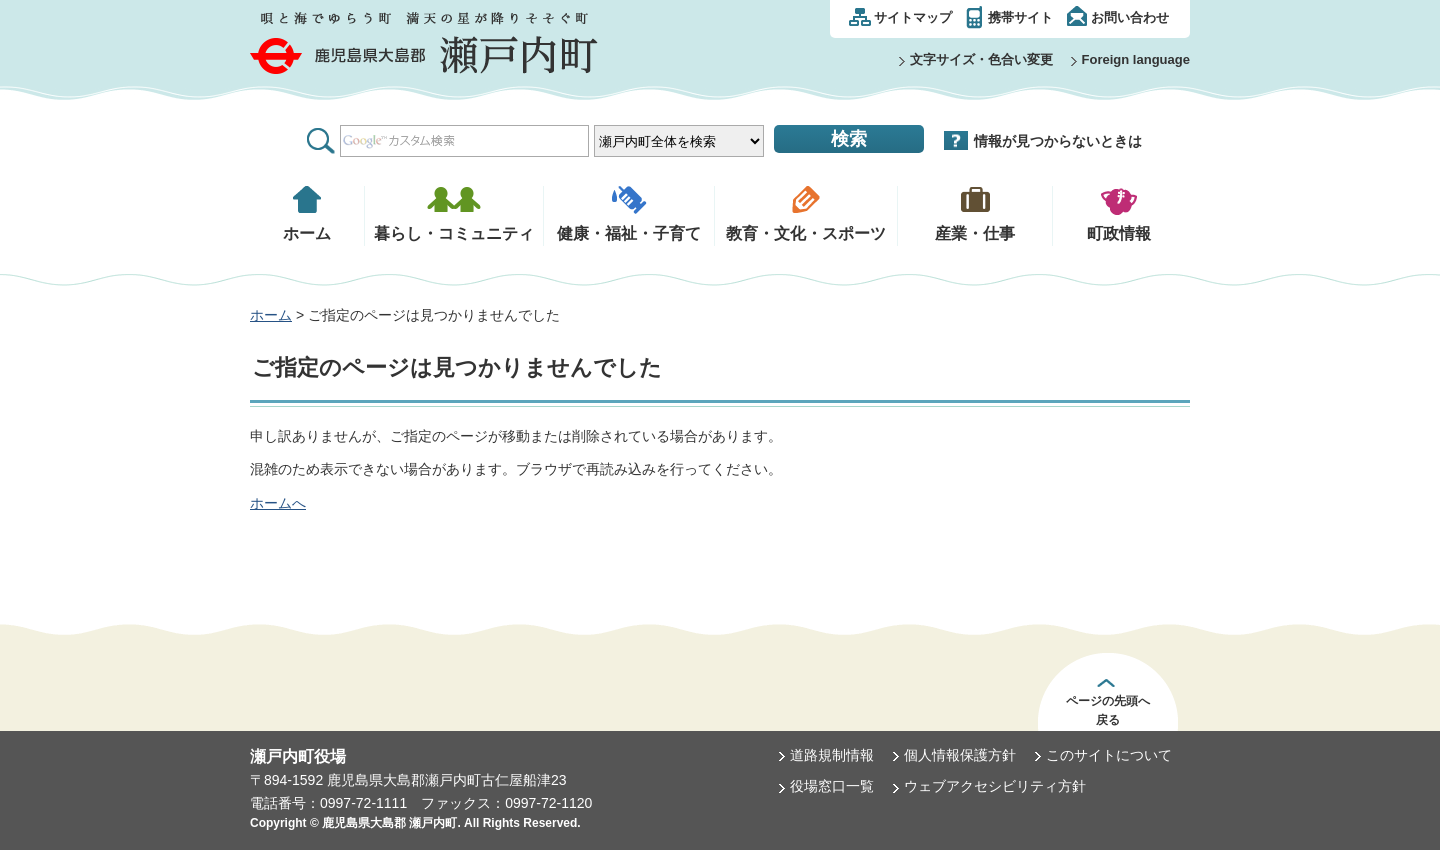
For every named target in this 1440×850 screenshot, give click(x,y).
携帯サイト (1020, 17)
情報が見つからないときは (1058, 141)
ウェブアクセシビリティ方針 (995, 786)
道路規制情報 (832, 755)
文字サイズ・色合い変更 (981, 59)
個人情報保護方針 (960, 755)
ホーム (271, 315)
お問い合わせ (1130, 17)
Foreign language (1136, 59)
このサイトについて (1109, 755)
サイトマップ (913, 17)
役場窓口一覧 (832, 786)
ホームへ (278, 503)
